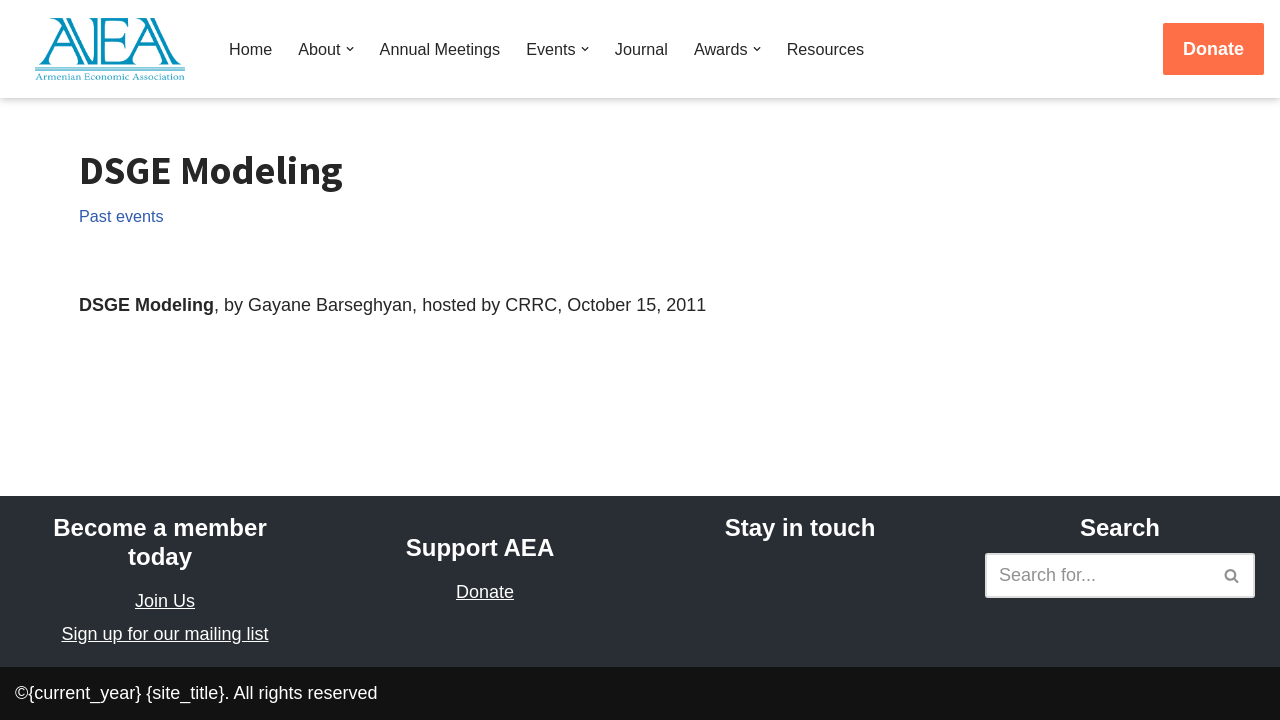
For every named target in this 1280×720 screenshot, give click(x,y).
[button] (350, 49)
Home (250, 49)
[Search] (1097, 575)
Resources (825, 49)
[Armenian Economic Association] (115, 49)
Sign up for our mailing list (164, 634)
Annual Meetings (440, 49)
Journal (641, 49)
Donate (1213, 49)
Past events (121, 216)
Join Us (165, 601)
